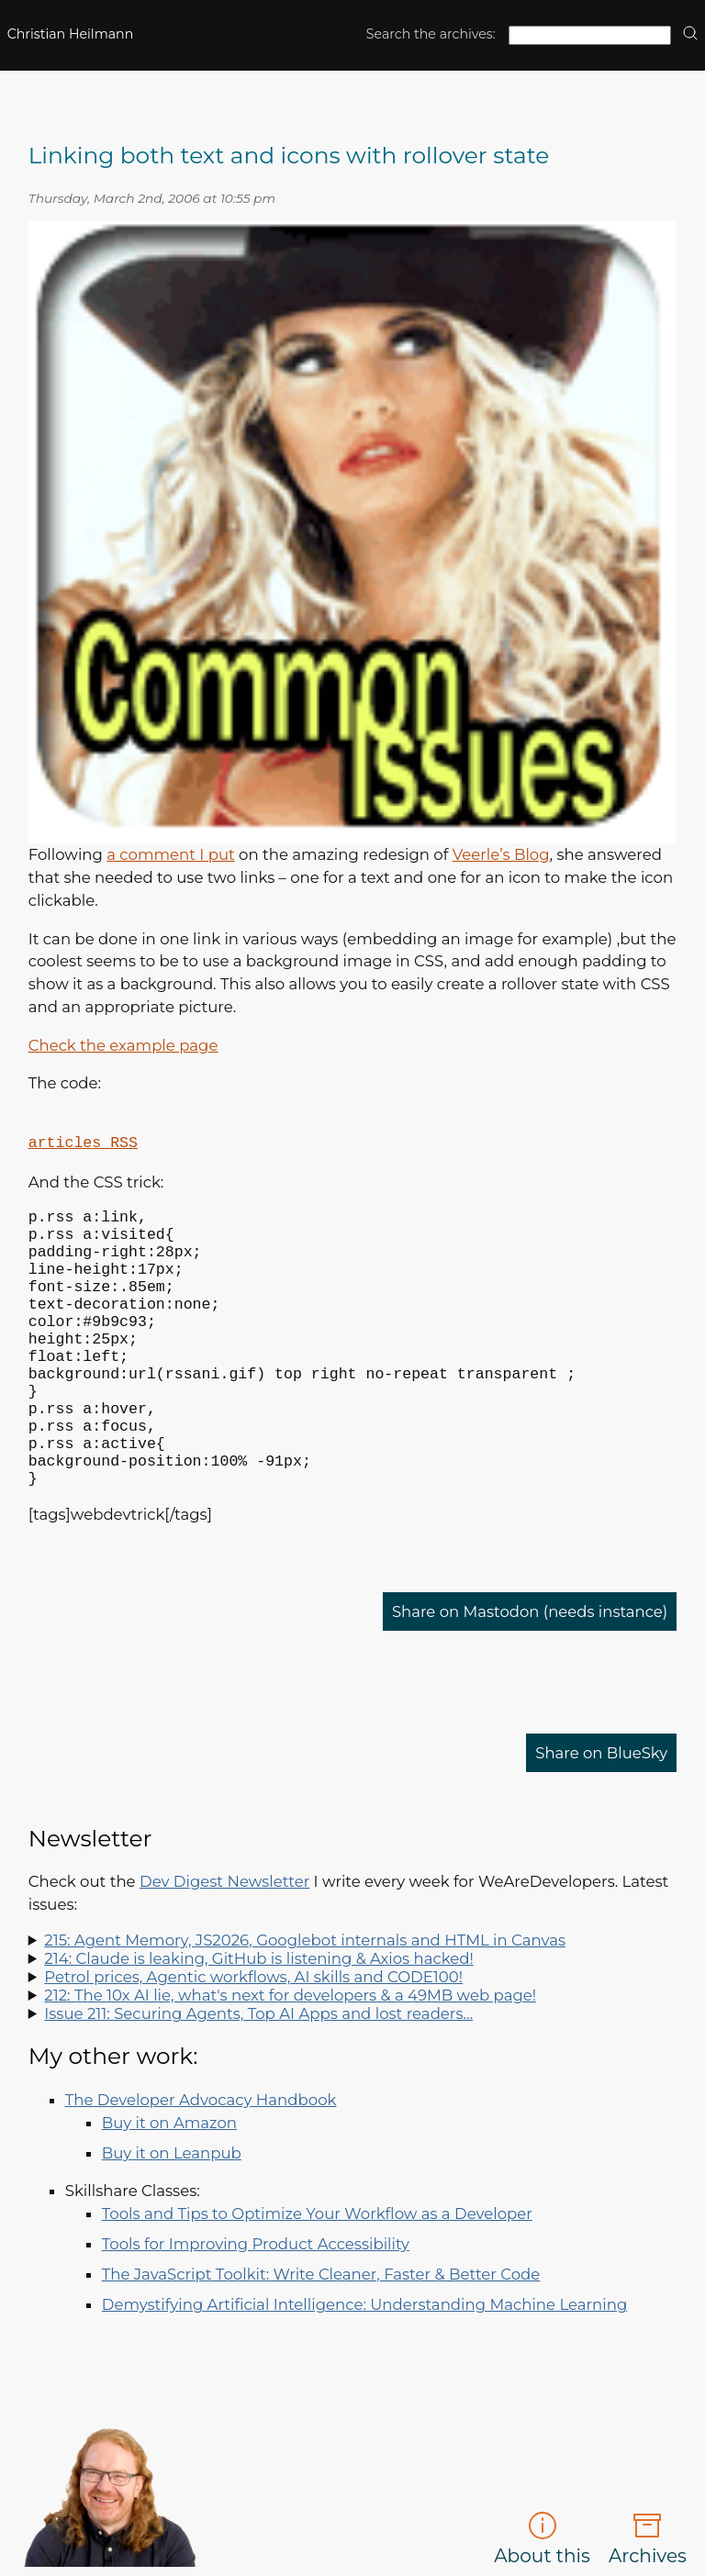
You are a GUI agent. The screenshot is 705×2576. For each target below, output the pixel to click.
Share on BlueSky (601, 1811)
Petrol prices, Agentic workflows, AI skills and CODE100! (253, 2035)
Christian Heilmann (70, 34)
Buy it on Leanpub (171, 2211)
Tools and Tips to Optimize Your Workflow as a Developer (317, 2272)
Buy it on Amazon (169, 2181)
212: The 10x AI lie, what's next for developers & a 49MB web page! (290, 2054)
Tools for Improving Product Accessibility (255, 2302)
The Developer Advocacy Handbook (201, 2158)
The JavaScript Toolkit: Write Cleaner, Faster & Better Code (321, 2333)
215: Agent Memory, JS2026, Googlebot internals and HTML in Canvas (304, 1999)
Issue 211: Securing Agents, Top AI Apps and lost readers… (258, 2072)
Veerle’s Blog (501, 854)
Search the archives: (431, 34)
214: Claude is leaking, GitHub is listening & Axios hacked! (259, 2017)
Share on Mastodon (529, 1670)
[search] (690, 34)
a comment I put (170, 854)
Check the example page (123, 1045)
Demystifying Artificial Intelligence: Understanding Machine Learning (365, 2363)
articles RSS (83, 1143)
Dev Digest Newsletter (224, 1940)
